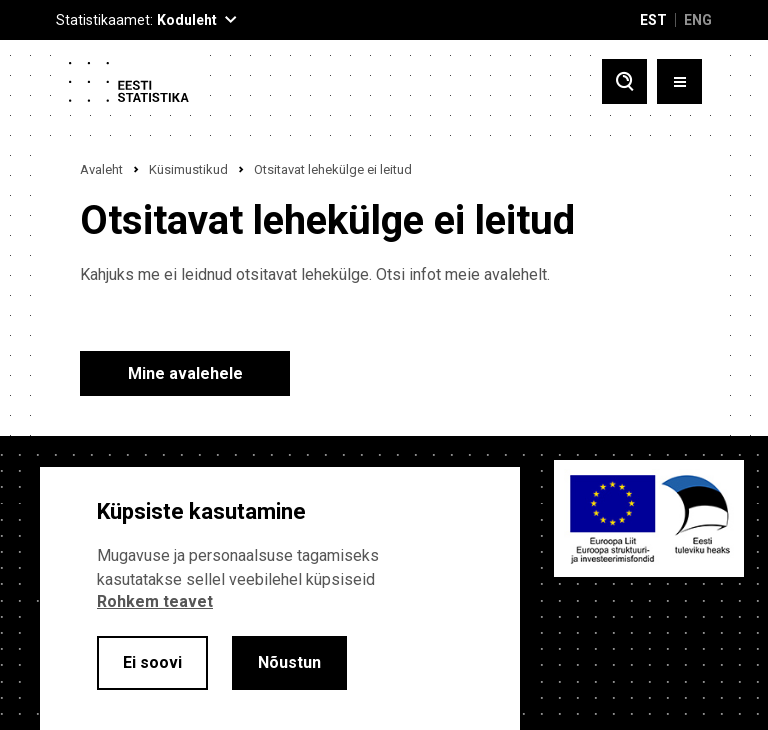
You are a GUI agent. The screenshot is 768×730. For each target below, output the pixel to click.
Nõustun (289, 662)
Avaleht (101, 169)
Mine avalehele (185, 373)
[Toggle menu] (679, 81)
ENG (698, 20)
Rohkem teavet (155, 601)
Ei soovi (152, 662)
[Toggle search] (624, 81)
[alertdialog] (280, 598)
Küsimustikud (188, 169)
